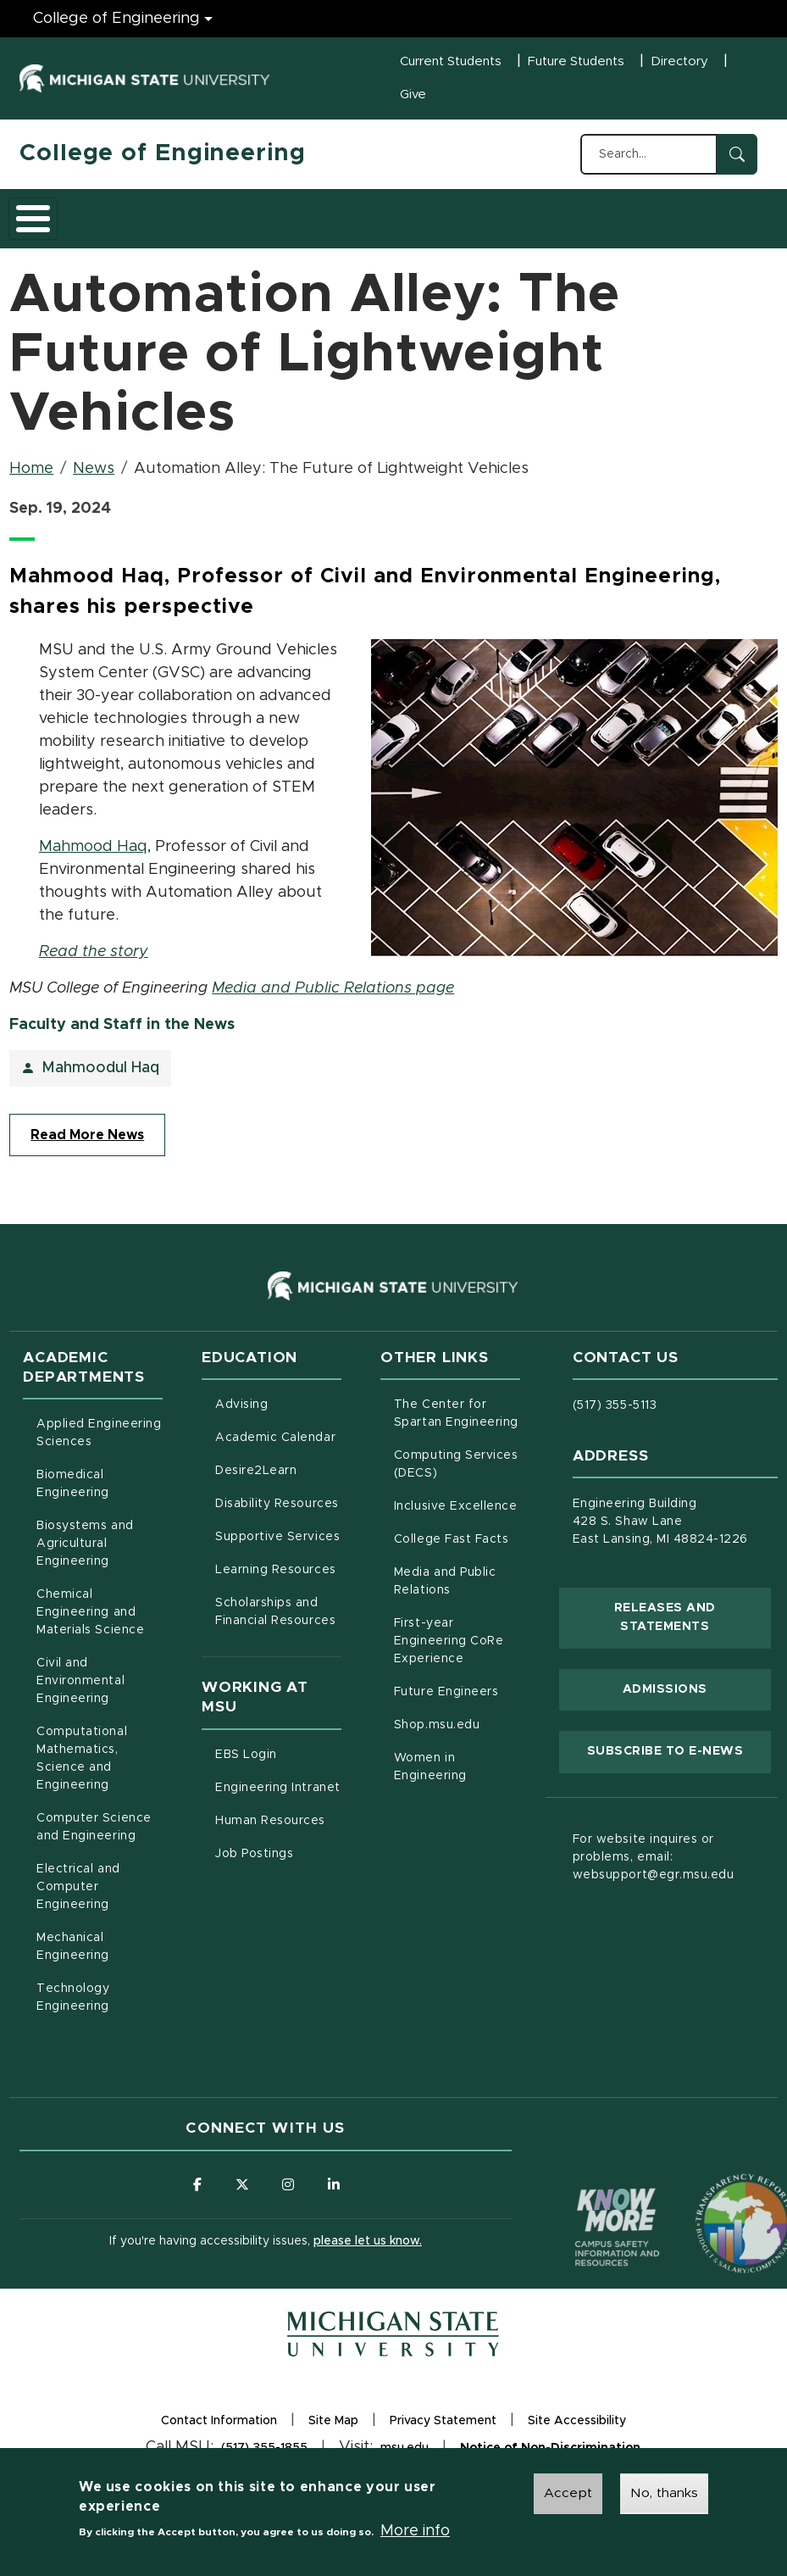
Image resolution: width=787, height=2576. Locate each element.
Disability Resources (278, 1513)
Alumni (523, 223)
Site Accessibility (577, 2436)
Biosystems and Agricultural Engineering (99, 1554)
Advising (241, 1416)
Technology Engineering (72, 2008)
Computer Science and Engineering (93, 1838)
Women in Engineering (430, 1778)
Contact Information (219, 2434)
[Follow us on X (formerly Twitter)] (242, 2196)
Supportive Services (278, 1546)
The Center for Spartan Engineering (457, 1424)
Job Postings (278, 1863)
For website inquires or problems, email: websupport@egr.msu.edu (653, 1868)
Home (31, 479)
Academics (147, 223)
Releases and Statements (692, 1628)
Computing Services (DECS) (457, 1475)
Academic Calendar (278, 1447)
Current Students (451, 61)
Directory (679, 61)
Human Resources (278, 1830)
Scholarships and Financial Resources (275, 1623)
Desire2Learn (278, 1480)
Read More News (87, 1146)
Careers (442, 223)
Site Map (333, 2434)
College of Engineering (162, 153)
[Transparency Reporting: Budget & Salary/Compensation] (713, 2203)
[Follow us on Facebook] (196, 2196)
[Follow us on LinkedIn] (335, 2196)
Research (351, 223)
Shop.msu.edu (457, 1734)
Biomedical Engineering (72, 1495)
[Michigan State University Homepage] (393, 2346)
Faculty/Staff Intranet (717, 223)
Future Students (576, 61)
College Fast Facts (457, 1548)
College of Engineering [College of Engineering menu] (116, 18)
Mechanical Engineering (72, 1957)
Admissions (251, 223)
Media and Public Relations (445, 1592)
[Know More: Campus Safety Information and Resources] (585, 2203)
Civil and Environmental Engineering (80, 1692)
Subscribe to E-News (679, 1760)
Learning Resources (278, 1579)
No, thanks (664, 2493)
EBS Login (278, 1764)
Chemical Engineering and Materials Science (90, 1623)
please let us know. (367, 2253)
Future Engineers (446, 1703)
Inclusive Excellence (456, 1517)
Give (413, 94)
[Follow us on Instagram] (289, 2196)
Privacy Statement (443, 2436)
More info (415, 2531)
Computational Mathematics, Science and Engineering (99, 1769)
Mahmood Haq (93, 857)
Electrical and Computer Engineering (77, 1898)
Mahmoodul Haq (100, 1079)
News (93, 479)
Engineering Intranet (278, 1797)
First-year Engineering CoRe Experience (448, 1652)
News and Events (610, 223)
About (57, 223)
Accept (568, 2493)
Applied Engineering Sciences (98, 1444)
